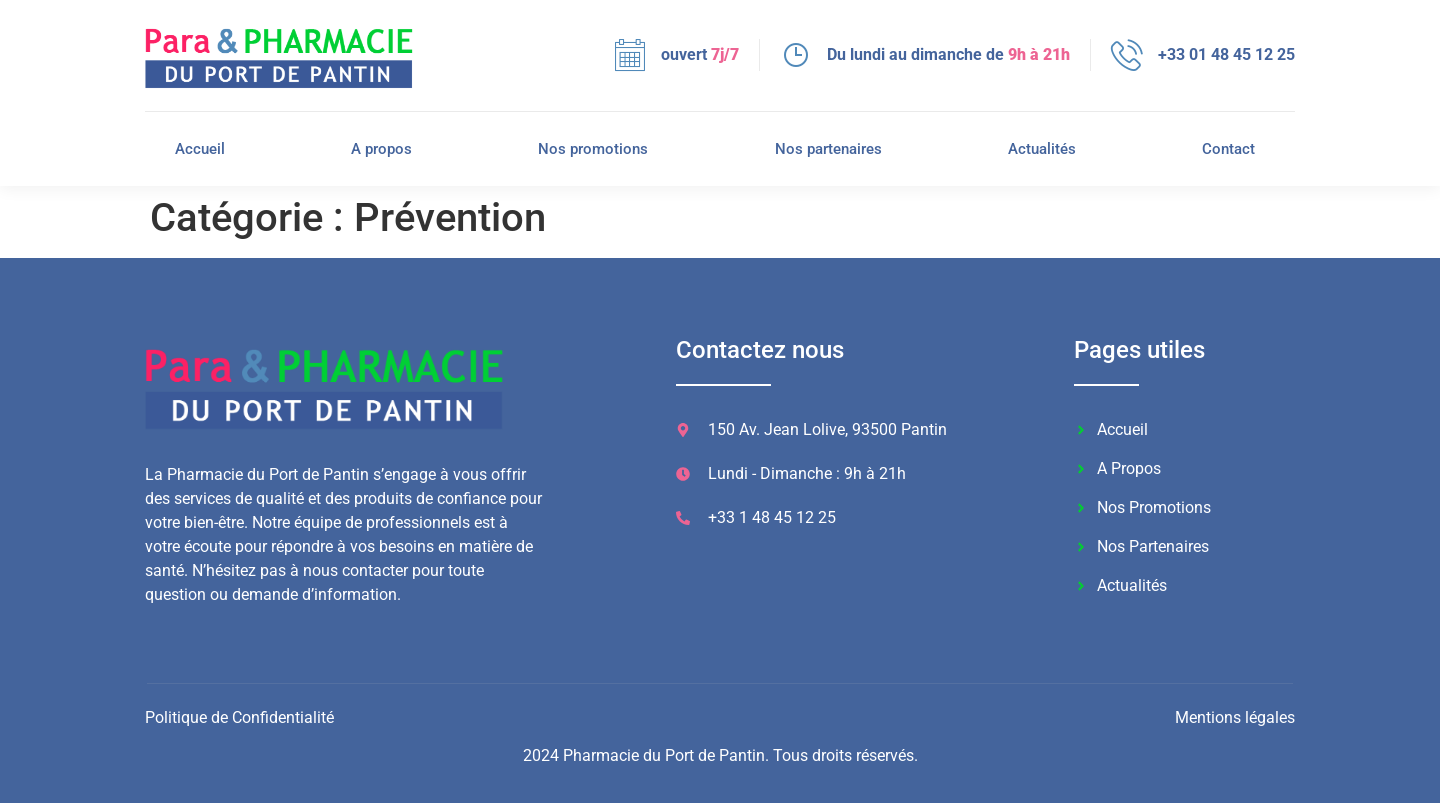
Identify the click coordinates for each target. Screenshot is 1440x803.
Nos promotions (593, 149)
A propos (381, 149)
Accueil (200, 149)
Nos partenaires (828, 149)
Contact (1228, 149)
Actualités (1042, 149)
